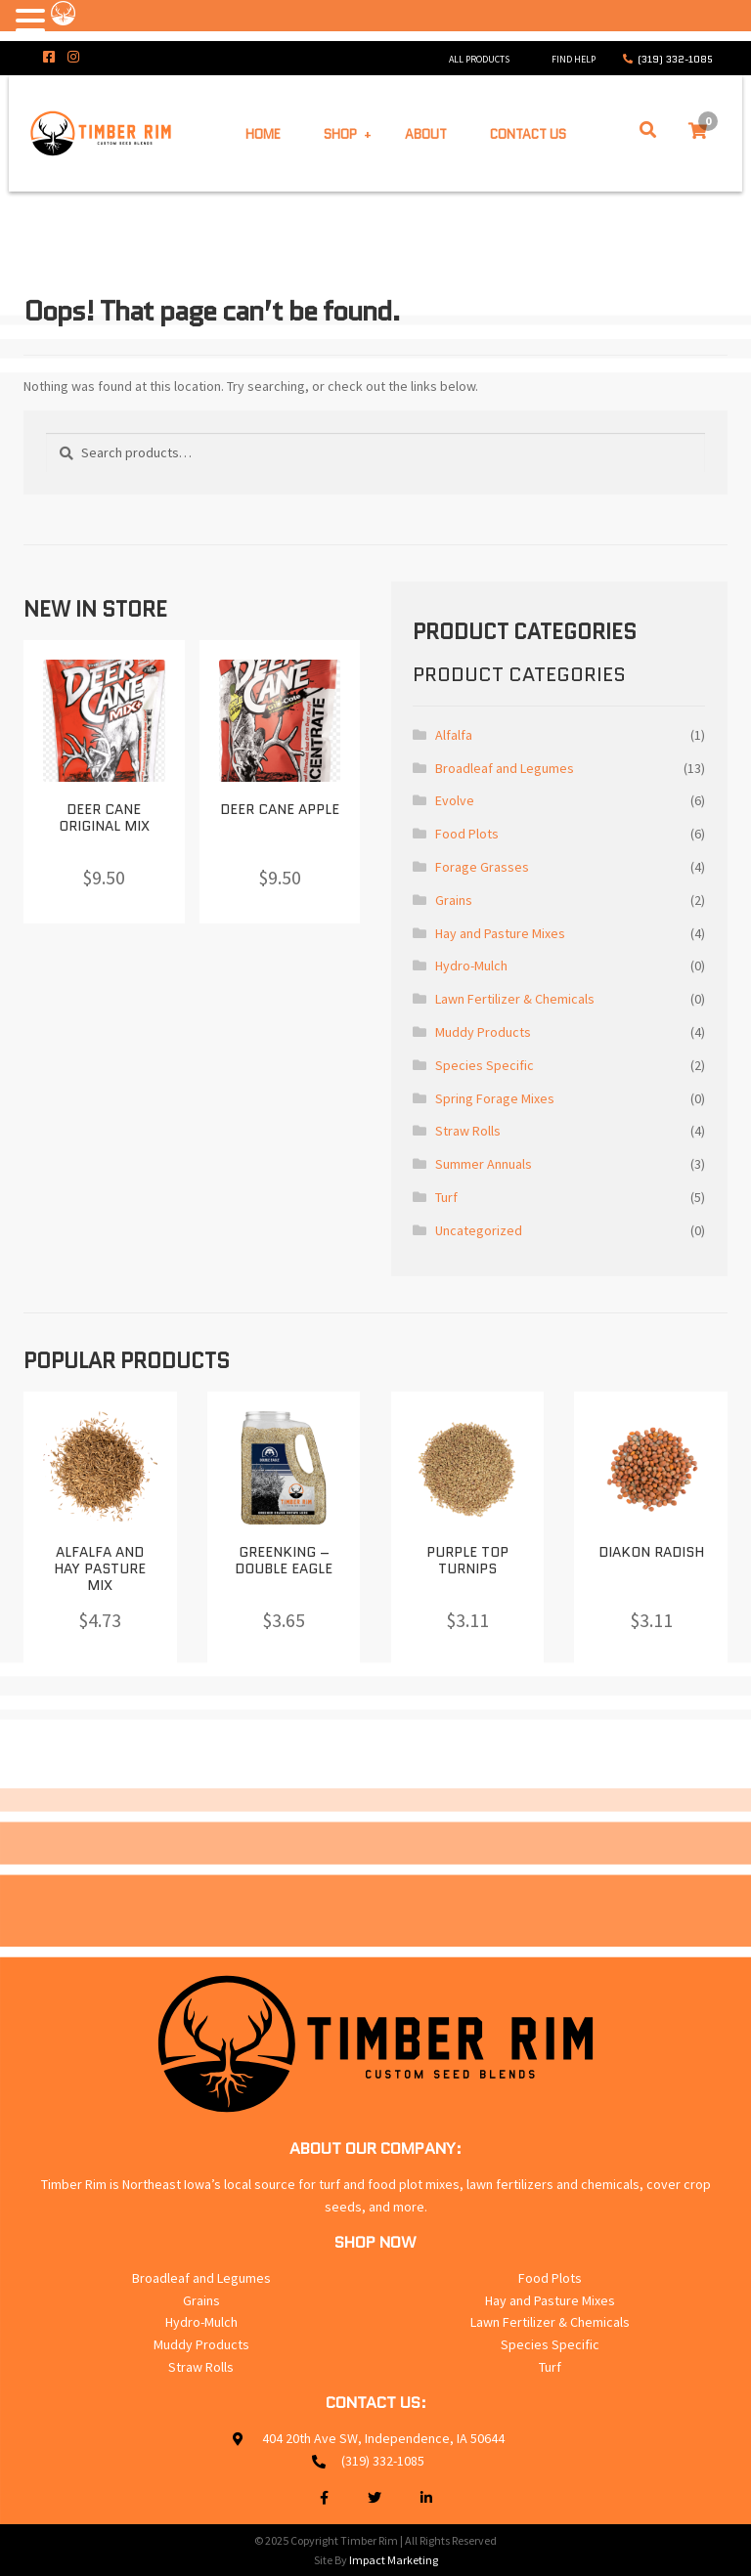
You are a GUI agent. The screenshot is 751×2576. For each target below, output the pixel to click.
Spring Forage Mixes (494, 1098)
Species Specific (484, 1065)
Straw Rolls (468, 1130)
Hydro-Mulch (471, 965)
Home (263, 133)
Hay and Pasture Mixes (500, 933)
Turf (446, 1197)
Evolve (454, 800)
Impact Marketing (393, 2560)
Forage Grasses (482, 867)
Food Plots (467, 833)
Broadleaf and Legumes (504, 768)
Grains (453, 900)
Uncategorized (478, 1230)
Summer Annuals (483, 1164)
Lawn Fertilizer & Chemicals (515, 999)
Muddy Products (483, 1032)
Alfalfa (453, 735)
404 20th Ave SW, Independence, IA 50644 (383, 2438)
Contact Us (528, 133)
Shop (340, 133)
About (426, 133)
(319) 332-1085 (675, 59)
